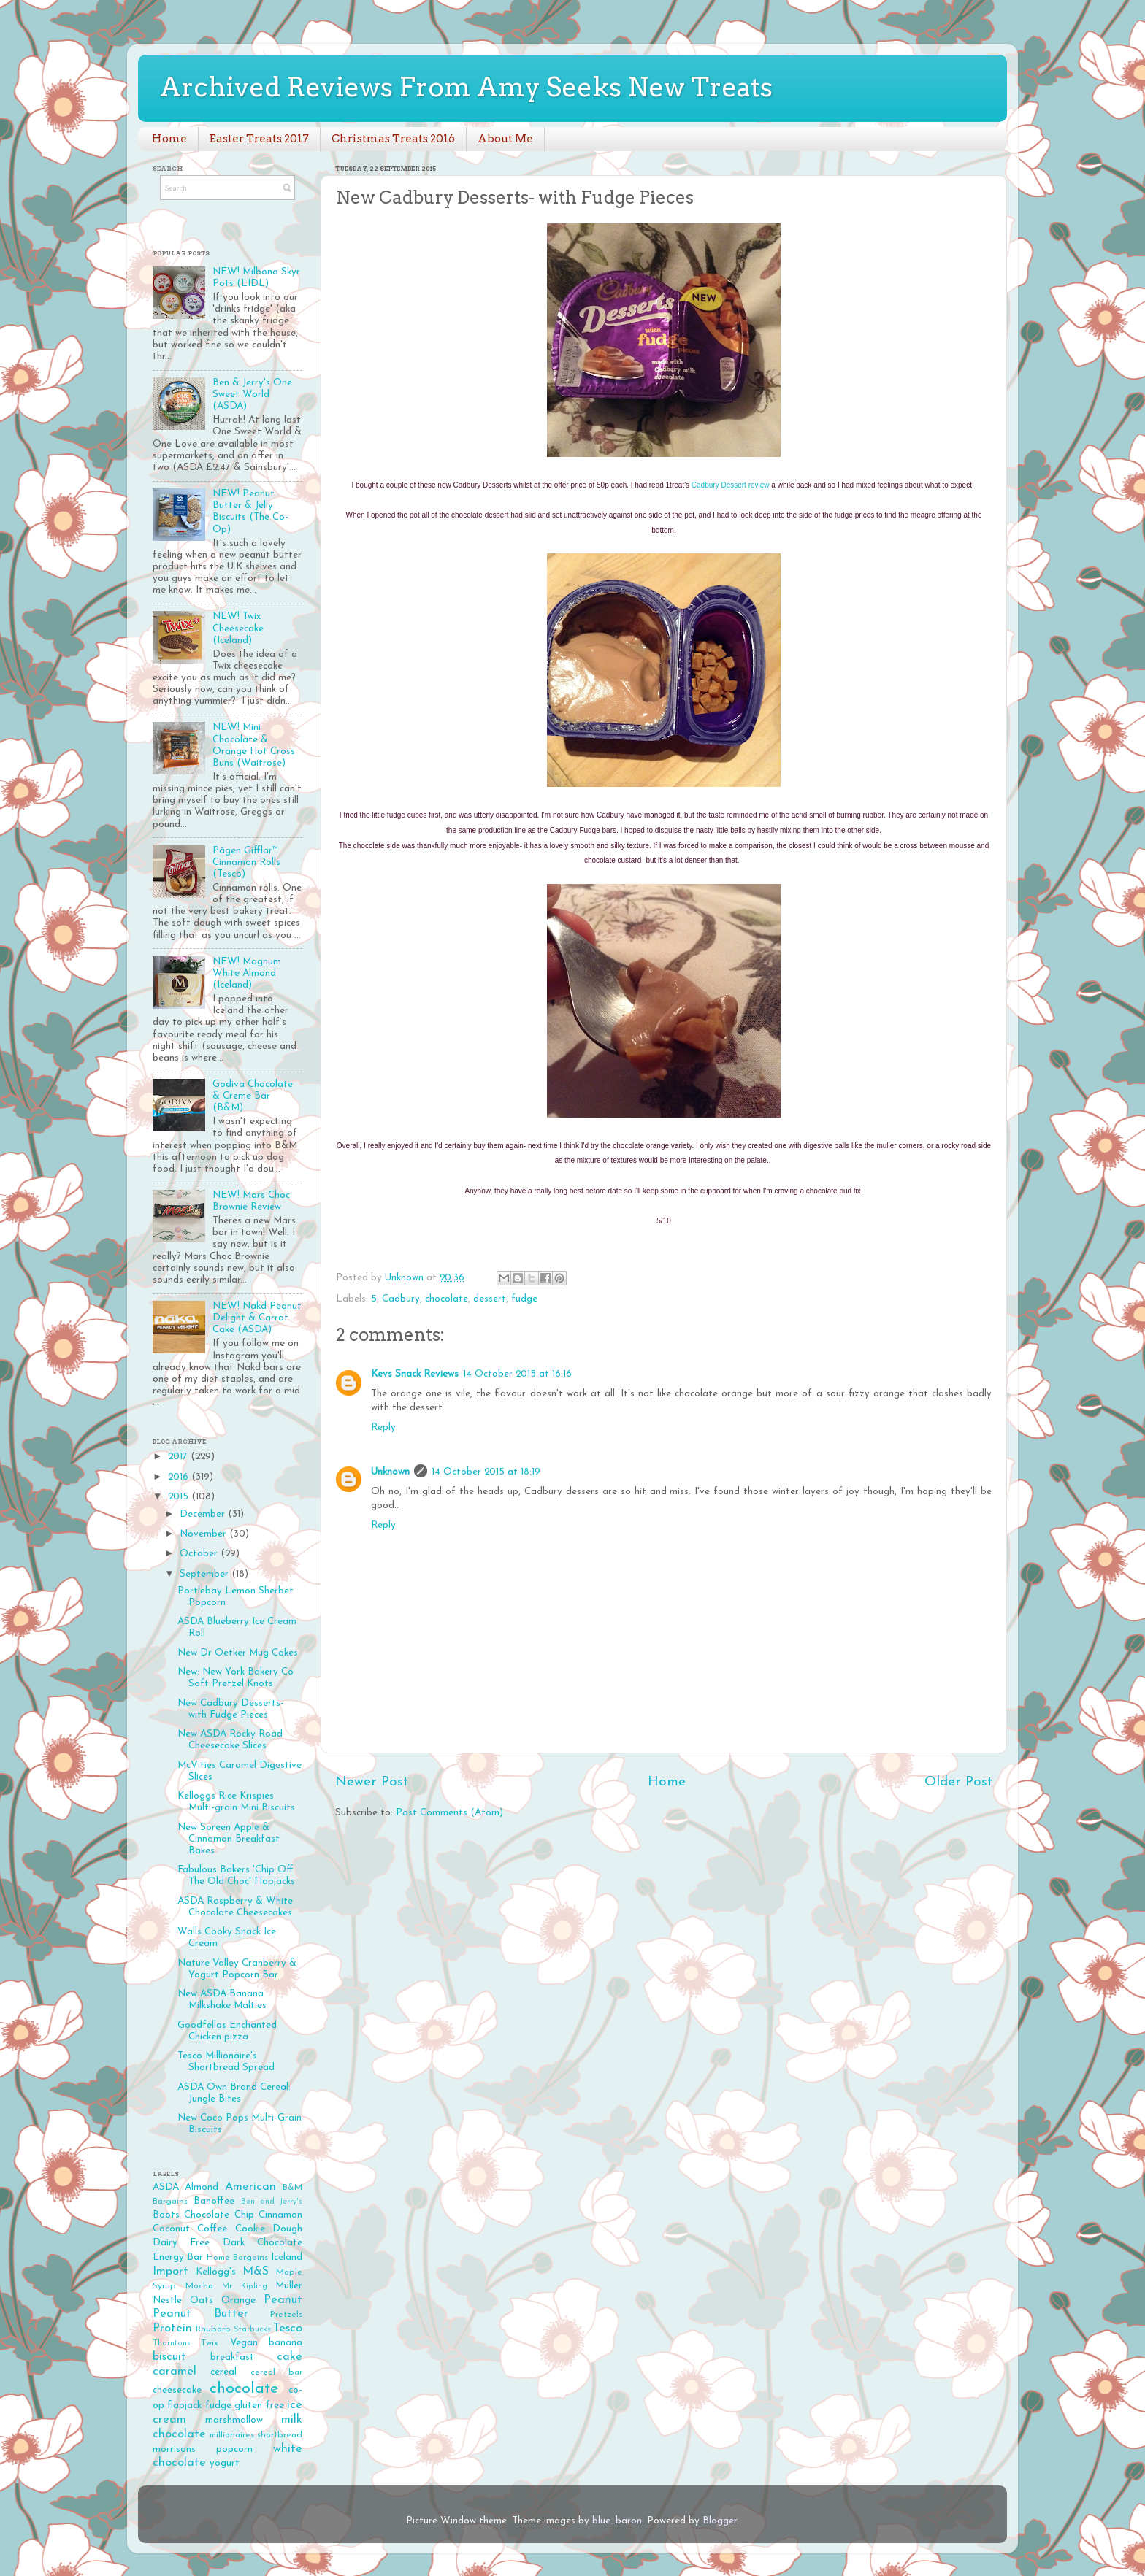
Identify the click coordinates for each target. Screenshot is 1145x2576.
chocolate (446, 1299)
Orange (238, 2300)
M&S (255, 2271)
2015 (179, 1497)
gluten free (258, 2405)
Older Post (958, 1782)
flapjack (184, 2405)
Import (170, 2271)
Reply (383, 1427)
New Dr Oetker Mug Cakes (237, 1653)
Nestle (167, 2300)
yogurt (225, 2463)
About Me (505, 138)
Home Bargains (237, 2257)
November (204, 1534)
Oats (201, 2300)
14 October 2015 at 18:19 (486, 1472)
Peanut (283, 2300)
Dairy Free (181, 2243)
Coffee (212, 2229)
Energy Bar (178, 2257)
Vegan (244, 2343)
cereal (223, 2372)
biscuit (169, 2357)
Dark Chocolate (262, 2243)
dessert (489, 1299)
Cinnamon (280, 2215)
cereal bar (276, 2372)
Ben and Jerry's (272, 2202)
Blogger (719, 2521)
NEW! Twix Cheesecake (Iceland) (238, 628)
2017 (179, 1456)
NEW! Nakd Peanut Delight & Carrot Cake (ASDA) (257, 1318)
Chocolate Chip (218, 2215)
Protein (172, 2328)
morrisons (174, 2449)
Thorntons (172, 2343)
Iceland (286, 2257)
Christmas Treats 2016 (393, 138)
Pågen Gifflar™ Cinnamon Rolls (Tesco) (246, 862)
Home (169, 138)
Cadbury (401, 1299)
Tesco (287, 2328)
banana (285, 2343)
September (205, 1574)
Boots (166, 2215)
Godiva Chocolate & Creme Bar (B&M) (252, 1096)
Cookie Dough (268, 2229)
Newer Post (371, 1782)
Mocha (199, 2286)
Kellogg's (216, 2272)
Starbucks (252, 2330)
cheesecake (177, 2390)
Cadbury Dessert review (731, 485)
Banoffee (214, 2201)
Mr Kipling (244, 2287)
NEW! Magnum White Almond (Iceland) (246, 973)
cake (289, 2357)
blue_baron (617, 2521)
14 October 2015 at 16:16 (517, 1374)
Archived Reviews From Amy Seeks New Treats (466, 87)
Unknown (390, 1472)
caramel (174, 2371)
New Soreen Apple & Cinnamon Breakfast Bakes (228, 1839)
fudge (524, 1299)
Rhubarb (213, 2329)
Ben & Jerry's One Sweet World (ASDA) (252, 394)
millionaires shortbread (256, 2435)
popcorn (234, 2449)
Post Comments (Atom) (449, 1813)
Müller (288, 2286)
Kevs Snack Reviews (415, 1374)
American (250, 2187)
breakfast (232, 2357)
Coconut (171, 2229)
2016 (179, 1477)
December (204, 1514)
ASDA (166, 2187)
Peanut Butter (200, 2314)
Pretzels (286, 2314)
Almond (201, 2187)
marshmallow (234, 2420)
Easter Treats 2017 (259, 138)
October (200, 1553)
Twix (209, 2343)
